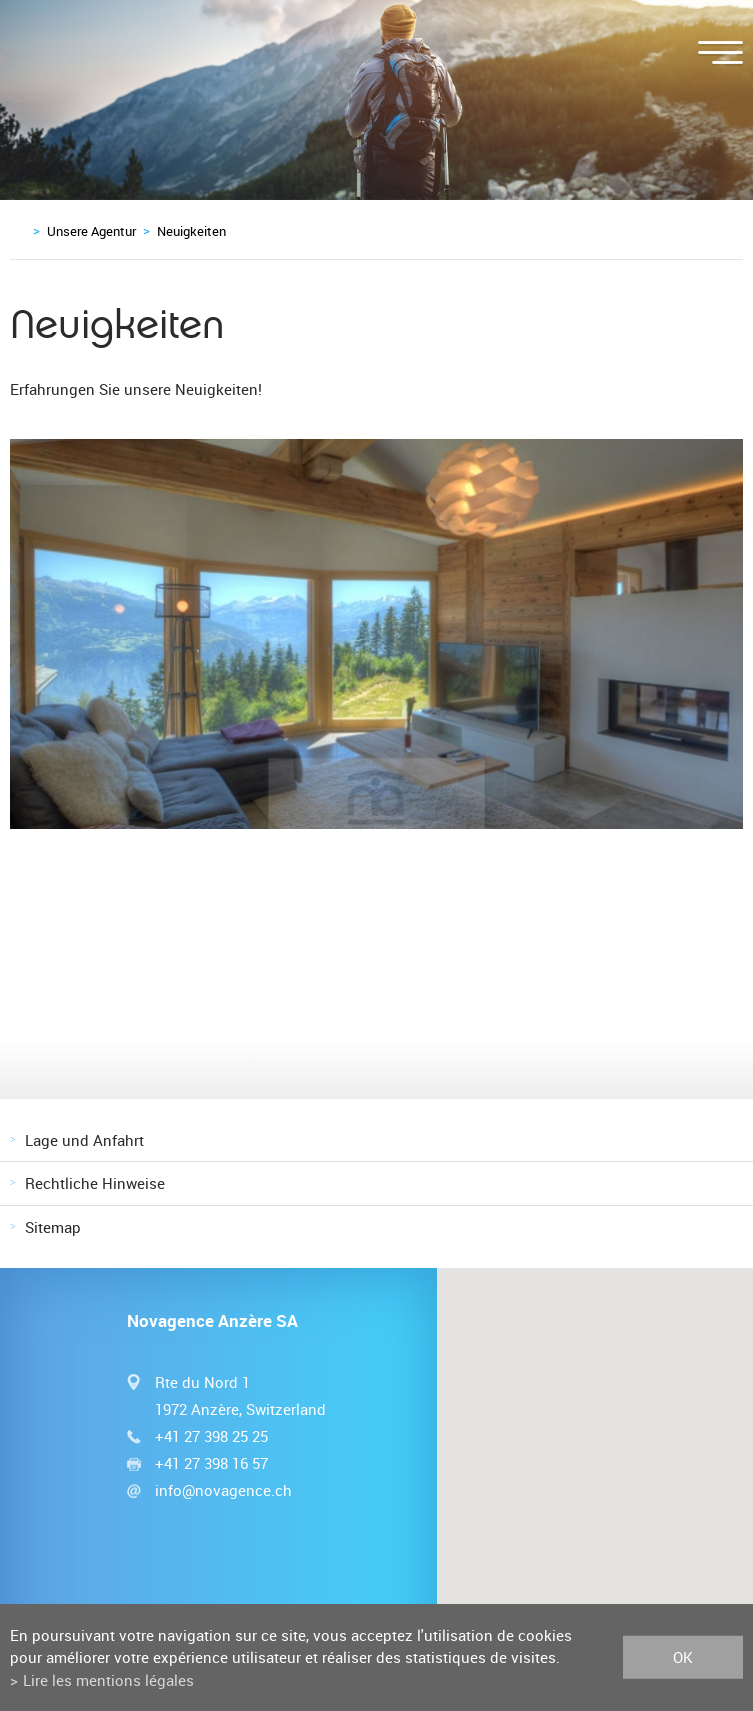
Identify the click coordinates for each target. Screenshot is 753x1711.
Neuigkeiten (191, 231)
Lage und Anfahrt (84, 1140)
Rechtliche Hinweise (95, 1183)
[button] (595, 1457)
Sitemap (53, 1227)
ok (683, 1657)
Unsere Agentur (91, 231)
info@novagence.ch (223, 1490)
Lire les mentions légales (108, 1680)
